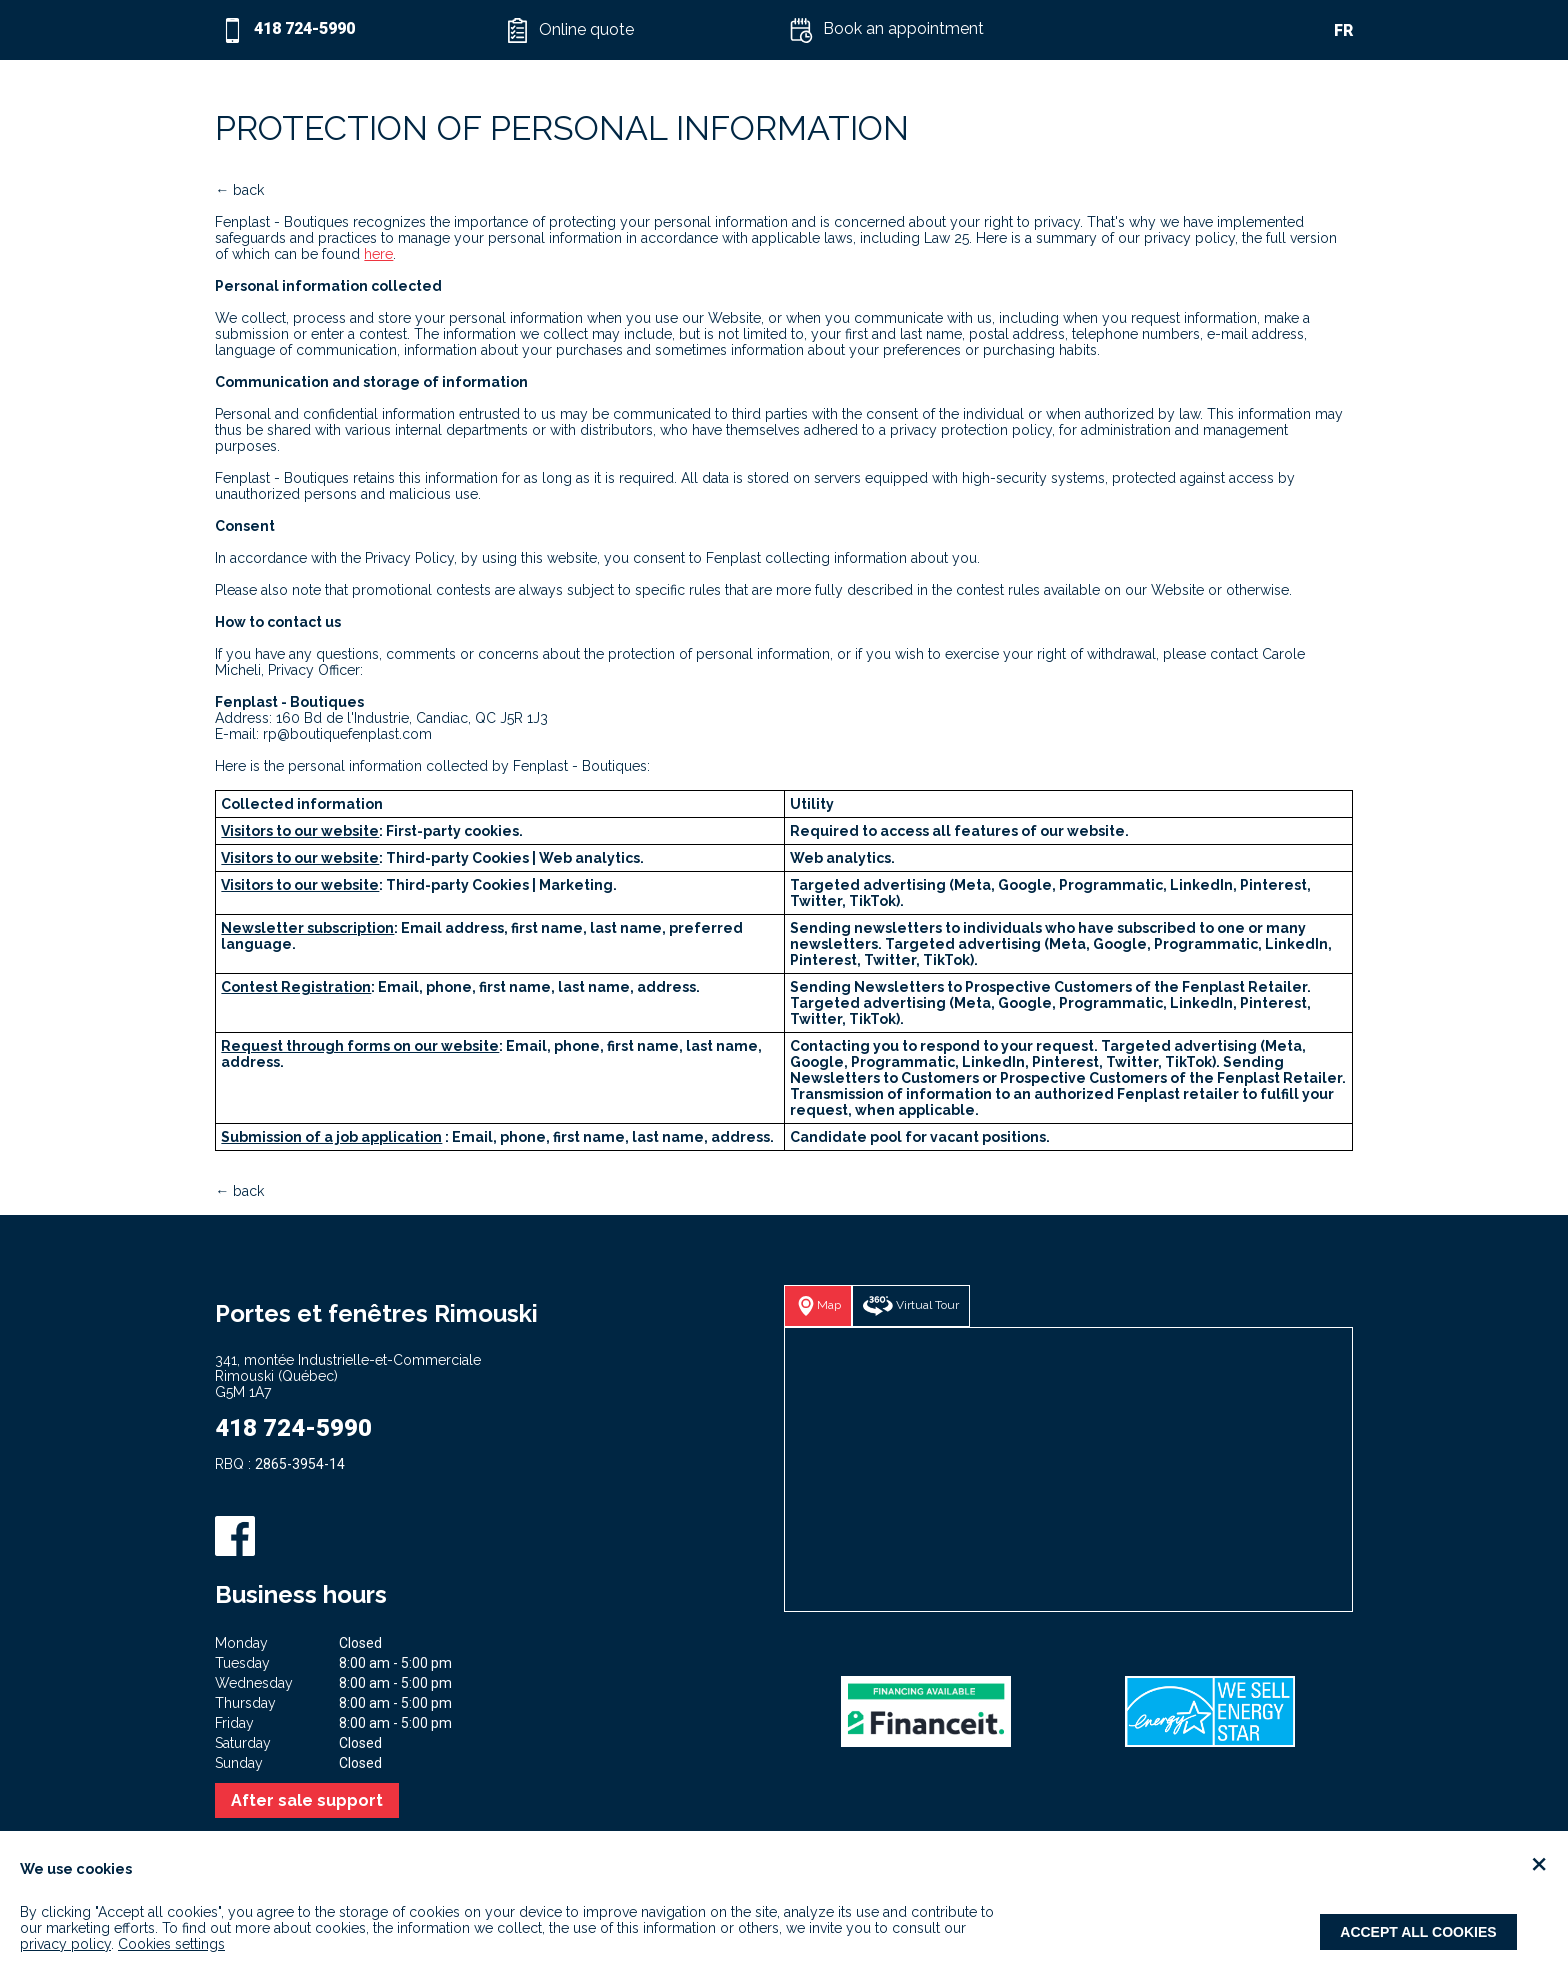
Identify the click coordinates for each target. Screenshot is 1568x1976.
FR (1343, 30)
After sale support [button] (307, 1800)
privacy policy (65, 1944)
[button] (642, 30)
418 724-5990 (293, 1428)
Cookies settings (171, 1944)
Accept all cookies (1418, 1932)
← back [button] (239, 190)
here (378, 254)
